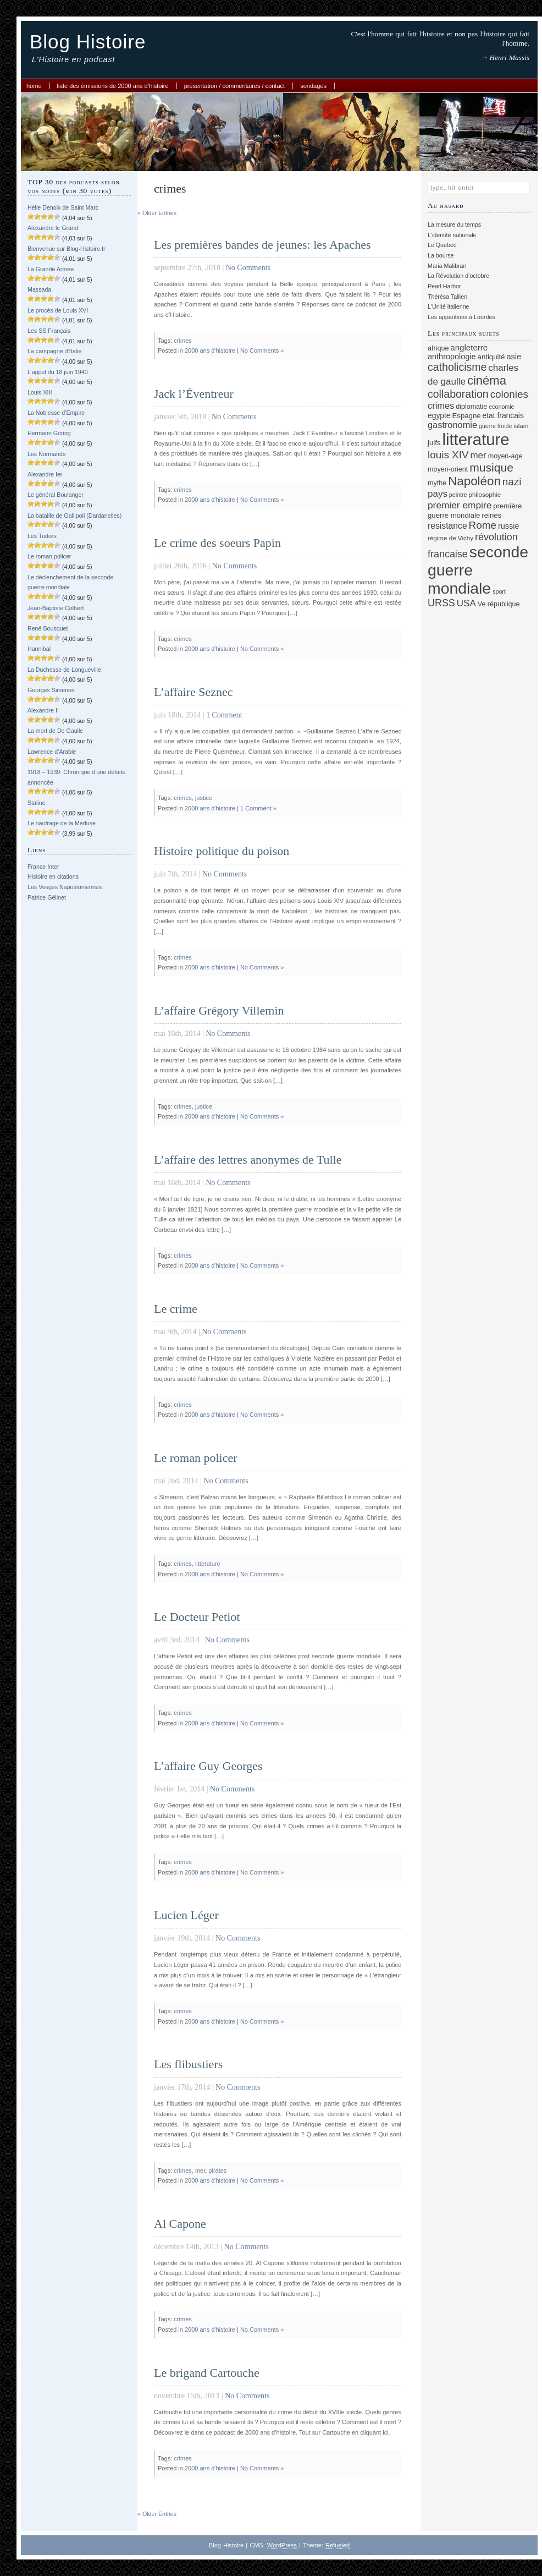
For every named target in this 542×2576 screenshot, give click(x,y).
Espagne (466, 416)
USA (466, 603)
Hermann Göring (49, 433)
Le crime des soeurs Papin (217, 543)
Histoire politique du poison (221, 851)
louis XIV (448, 455)
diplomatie (471, 406)
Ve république (499, 604)
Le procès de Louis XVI (57, 310)
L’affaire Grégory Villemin (219, 1010)
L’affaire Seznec (193, 692)
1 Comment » (258, 808)
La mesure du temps (454, 224)
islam (520, 425)
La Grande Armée (50, 269)
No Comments (248, 268)
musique (491, 467)
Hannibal (39, 648)
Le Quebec (442, 245)
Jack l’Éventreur (194, 394)
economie (501, 406)
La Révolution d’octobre (458, 275)
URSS (441, 603)
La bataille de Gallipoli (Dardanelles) (74, 515)
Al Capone (180, 2223)
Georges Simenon (51, 690)
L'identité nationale (452, 235)
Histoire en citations (53, 876)
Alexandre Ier (44, 474)
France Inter (43, 866)
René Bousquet (47, 628)
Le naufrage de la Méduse (61, 823)
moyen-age (505, 456)
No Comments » (262, 350)
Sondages (313, 86)
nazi (512, 481)
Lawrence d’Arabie (51, 751)
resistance (447, 525)
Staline (36, 802)
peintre (458, 494)
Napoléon (474, 481)
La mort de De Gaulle (55, 730)
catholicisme (457, 367)
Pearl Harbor (444, 286)
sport (499, 591)
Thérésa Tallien (447, 296)
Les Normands (46, 454)
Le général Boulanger (55, 494)
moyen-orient (448, 469)
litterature (207, 1563)
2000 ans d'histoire (210, 350)
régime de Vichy (450, 537)
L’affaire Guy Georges (208, 1766)
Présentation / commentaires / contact (234, 86)
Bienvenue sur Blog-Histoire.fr (66, 248)
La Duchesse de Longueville (64, 669)
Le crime (175, 1309)
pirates (217, 2170)
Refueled (337, 2545)
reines (491, 515)
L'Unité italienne (448, 306)
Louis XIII (39, 392)
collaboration (458, 394)
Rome (482, 525)
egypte (439, 415)
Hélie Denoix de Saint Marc (62, 207)
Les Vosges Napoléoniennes (64, 887)
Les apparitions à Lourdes (461, 317)
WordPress (282, 2545)
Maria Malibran (447, 265)
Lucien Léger (186, 1915)
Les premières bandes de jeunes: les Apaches (262, 244)
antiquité (491, 357)
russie (508, 526)
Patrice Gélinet (46, 897)
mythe (437, 483)
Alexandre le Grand (52, 227)
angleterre (469, 347)
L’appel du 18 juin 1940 (57, 372)
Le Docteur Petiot (197, 1617)
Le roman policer (49, 556)
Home (34, 86)
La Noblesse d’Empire (56, 412)
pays (437, 494)
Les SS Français (48, 330)
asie (513, 356)
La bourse (440, 255)
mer (200, 2170)
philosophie (484, 494)
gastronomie (452, 425)
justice (203, 797)
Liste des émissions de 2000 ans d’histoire (113, 86)
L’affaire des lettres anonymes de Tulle (248, 1159)
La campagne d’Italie (54, 351)
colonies (509, 394)
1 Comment (224, 715)
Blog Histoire (88, 41)
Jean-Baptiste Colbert (55, 608)
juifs (434, 443)
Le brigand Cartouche (206, 2373)
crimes (182, 340)
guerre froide (495, 426)
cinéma (486, 380)
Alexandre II (43, 710)
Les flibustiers (188, 2064)
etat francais (503, 415)
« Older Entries (156, 213)
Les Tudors (42, 536)
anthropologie (452, 356)
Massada (39, 289)
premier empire (459, 505)
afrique (438, 348)
